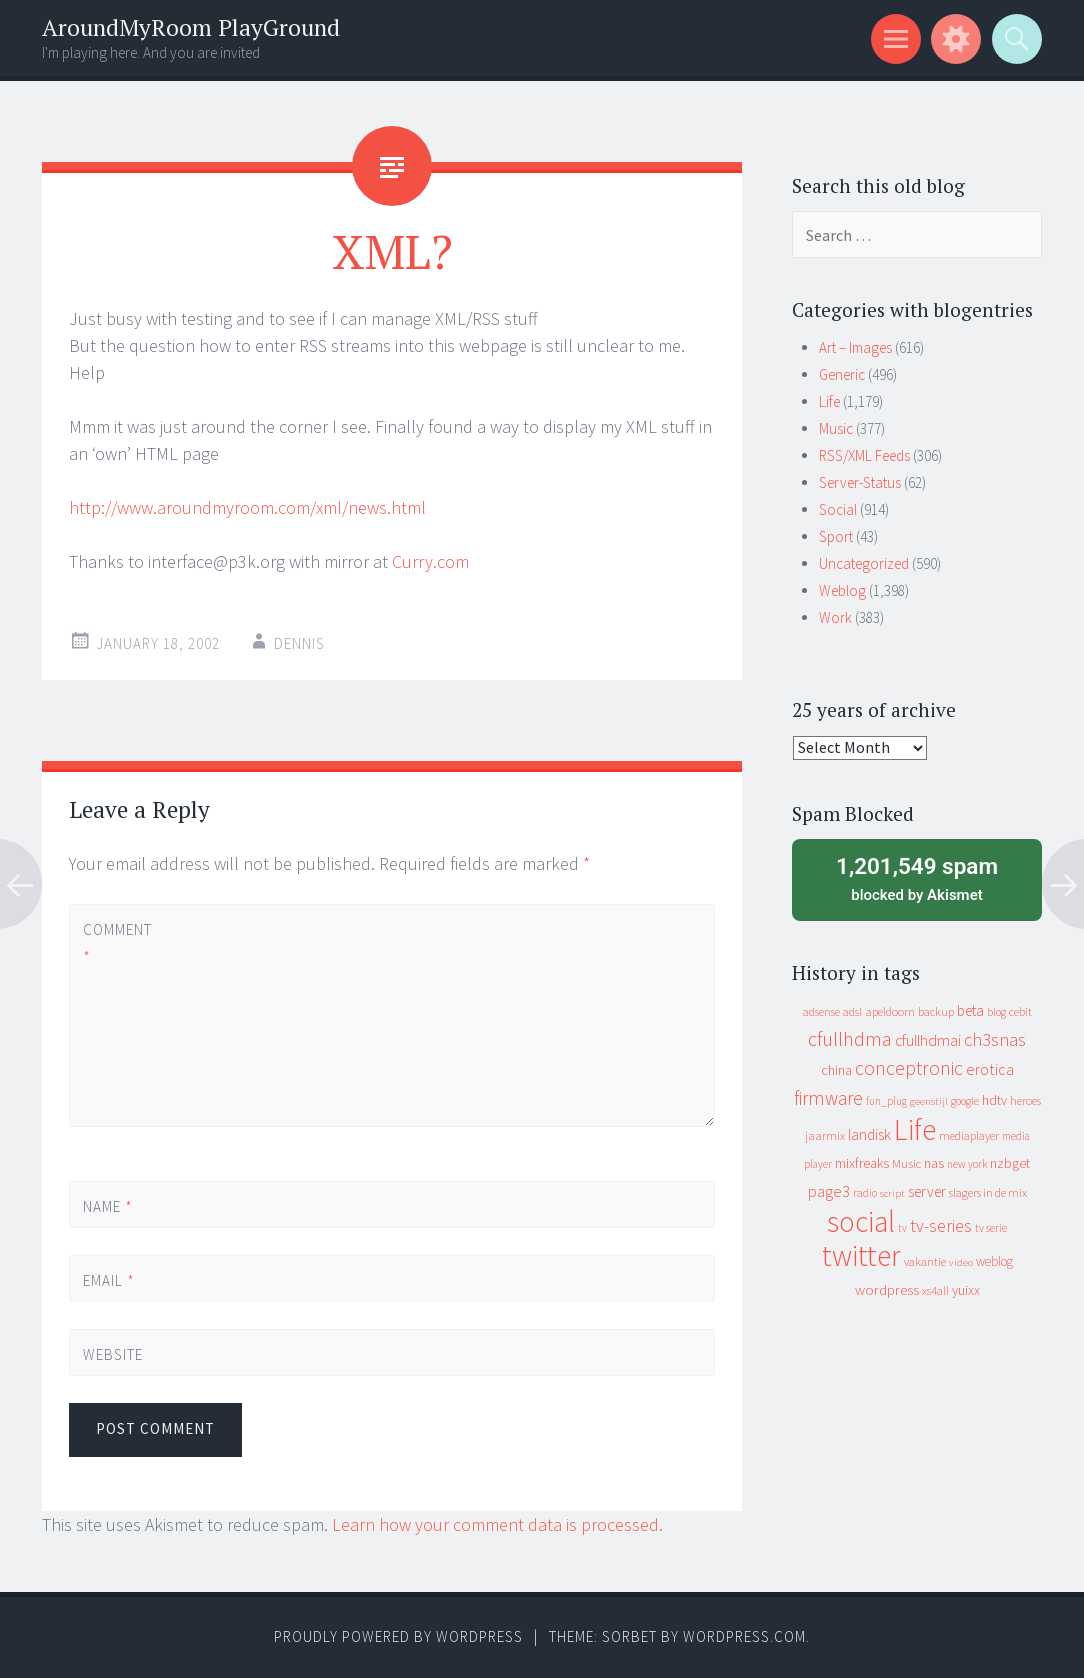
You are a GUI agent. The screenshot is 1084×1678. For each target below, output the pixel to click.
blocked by (917, 878)
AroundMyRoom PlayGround (191, 27)
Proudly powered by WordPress (398, 1636)
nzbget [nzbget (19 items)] (1010, 1163)
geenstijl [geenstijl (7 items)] (929, 1101)
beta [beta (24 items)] (970, 1010)
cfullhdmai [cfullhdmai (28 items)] (928, 1040)
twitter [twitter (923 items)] (861, 1255)
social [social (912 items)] (861, 1221)
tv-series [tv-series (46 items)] (941, 1226)
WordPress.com (744, 1636)
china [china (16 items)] (836, 1070)
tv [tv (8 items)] (902, 1228)
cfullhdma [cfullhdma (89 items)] (850, 1038)
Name (108, 1206)
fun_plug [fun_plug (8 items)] (886, 1101)
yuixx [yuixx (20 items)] (966, 1290)
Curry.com (430, 561)
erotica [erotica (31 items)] (990, 1069)
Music (836, 428)
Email (109, 1280)
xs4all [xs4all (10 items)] (935, 1290)
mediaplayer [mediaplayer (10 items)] (969, 1135)
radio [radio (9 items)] (865, 1193)
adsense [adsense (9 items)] (821, 1012)
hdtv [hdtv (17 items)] (994, 1100)
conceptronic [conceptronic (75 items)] (909, 1068)
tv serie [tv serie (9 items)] (991, 1228)
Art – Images (855, 347)
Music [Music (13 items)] (906, 1163)
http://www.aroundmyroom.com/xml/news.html (247, 507)
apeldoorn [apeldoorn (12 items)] (890, 1011)
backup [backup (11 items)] (936, 1011)
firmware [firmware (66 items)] (828, 1098)
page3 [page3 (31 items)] (829, 1191)
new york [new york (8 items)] (967, 1164)
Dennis (299, 643)
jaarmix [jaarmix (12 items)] (825, 1135)
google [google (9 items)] (965, 1101)
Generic (842, 374)
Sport (836, 536)
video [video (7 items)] (961, 1262)
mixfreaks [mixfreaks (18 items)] (862, 1163)
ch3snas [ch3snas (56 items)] (995, 1039)
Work (835, 617)
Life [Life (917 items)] (915, 1129)
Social (838, 509)
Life (829, 401)
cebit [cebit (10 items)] (1020, 1011)
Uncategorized (864, 563)
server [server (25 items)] (927, 1191)
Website (113, 1354)
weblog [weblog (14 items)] (994, 1261)
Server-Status (860, 482)
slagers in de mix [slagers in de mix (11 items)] (988, 1192)
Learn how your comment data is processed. (497, 1524)
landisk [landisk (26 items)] (869, 1134)
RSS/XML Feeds (864, 455)
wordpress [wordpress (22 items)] (887, 1289)
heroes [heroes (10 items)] (1025, 1100)
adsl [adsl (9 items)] (852, 1012)
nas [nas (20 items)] (934, 1163)
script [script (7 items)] (892, 1193)
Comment (117, 943)
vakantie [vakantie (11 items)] (925, 1261)
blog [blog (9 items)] (996, 1012)
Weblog (842, 590)
